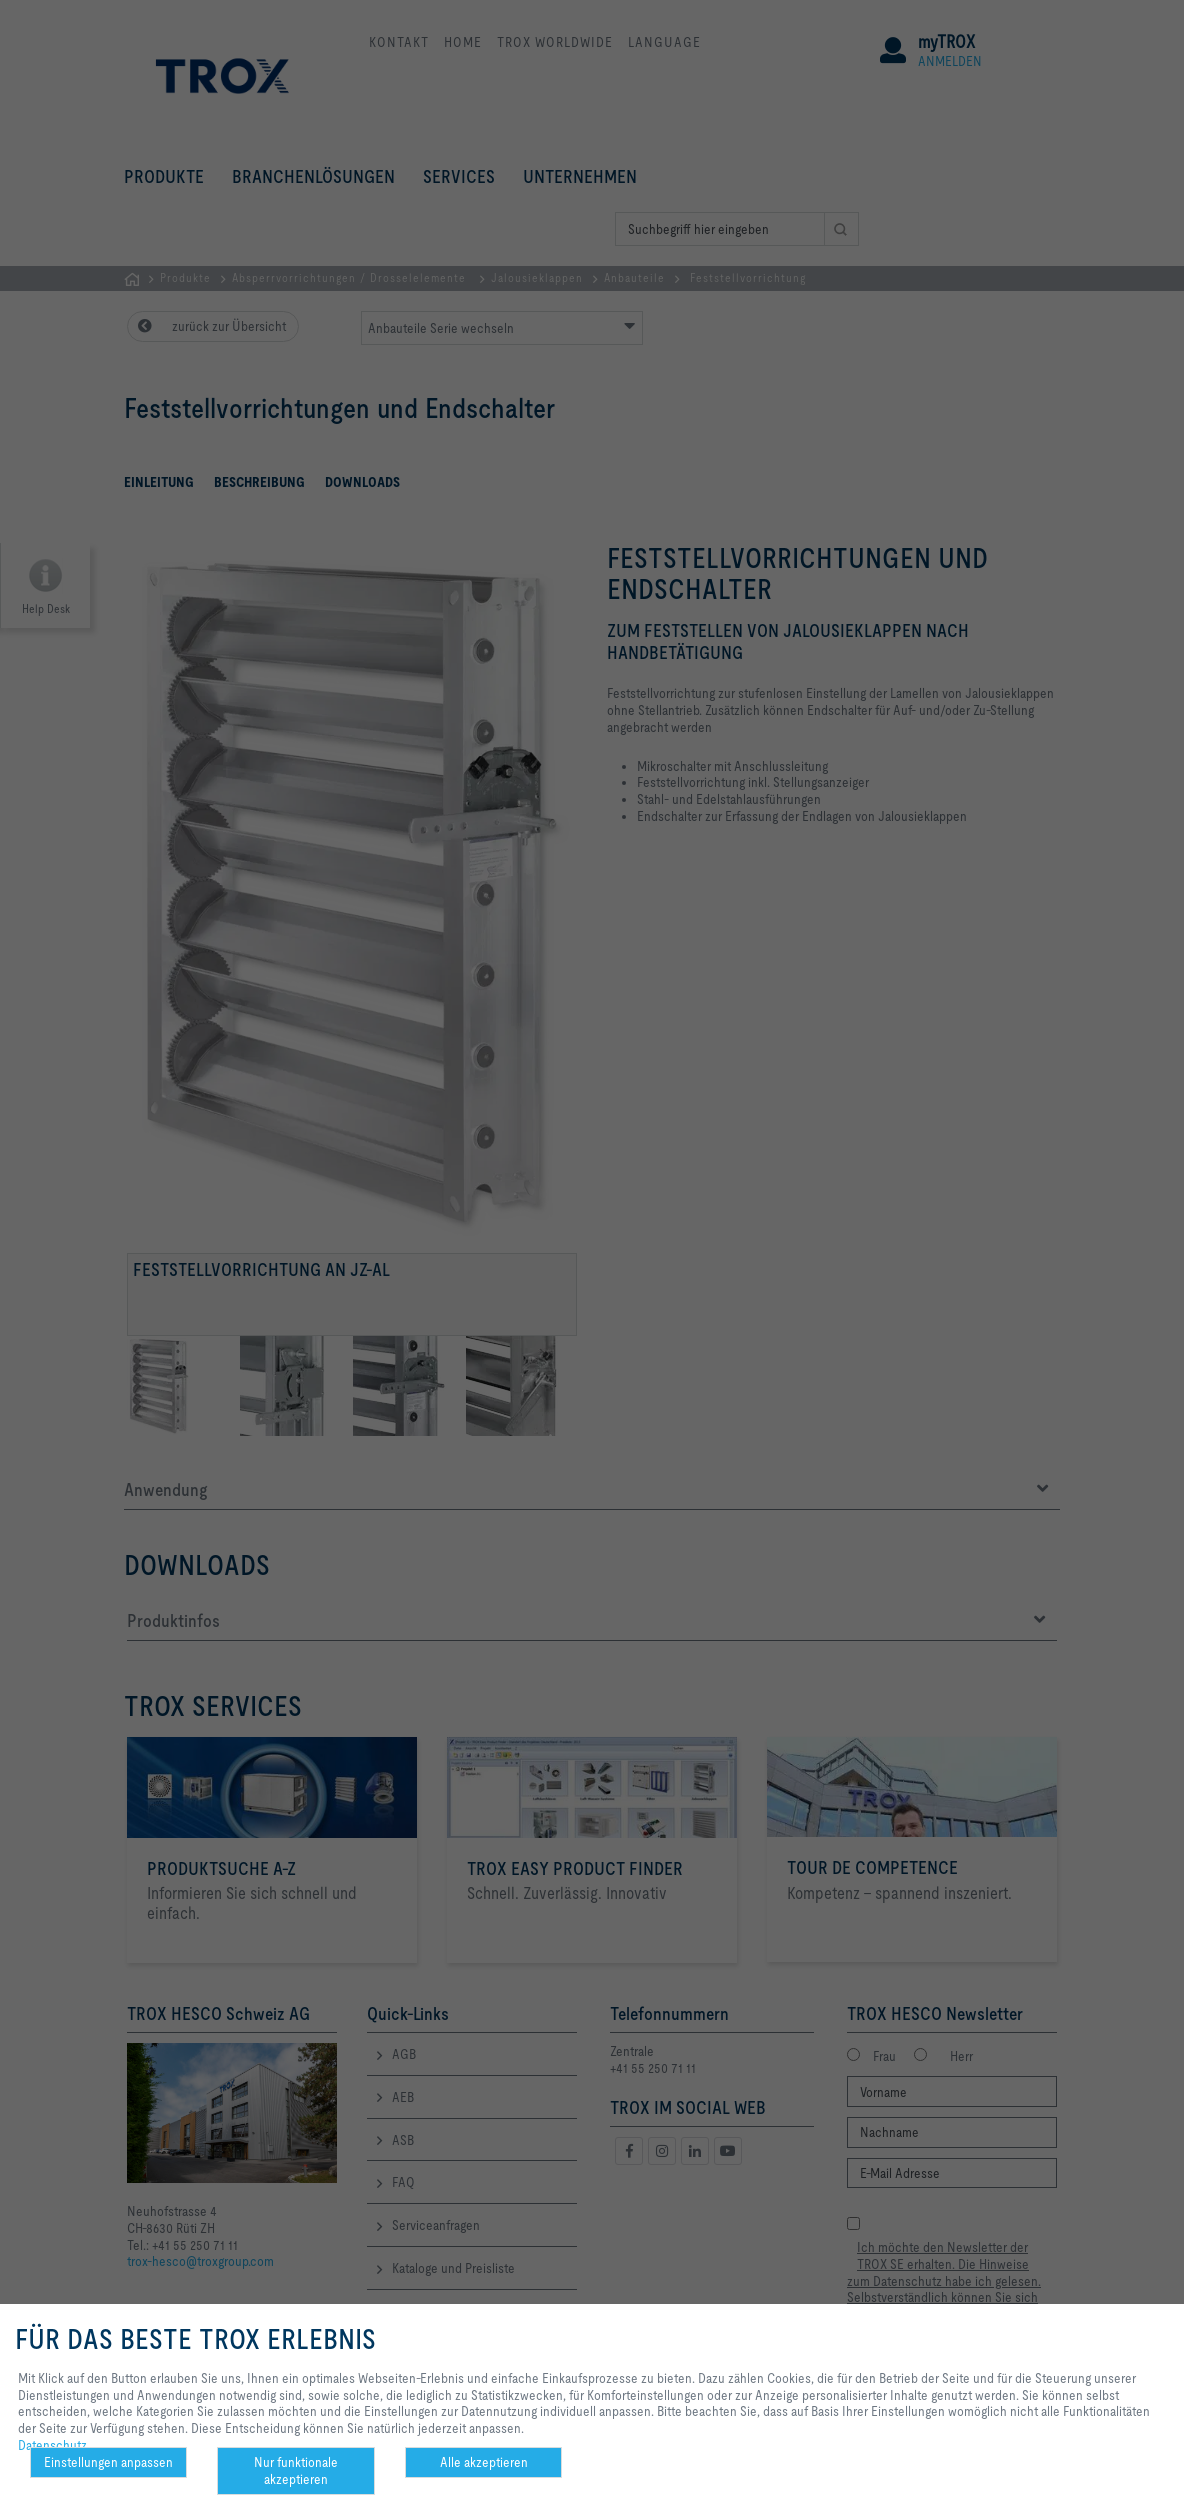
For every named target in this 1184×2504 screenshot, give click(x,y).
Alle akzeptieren (484, 2462)
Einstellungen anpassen (108, 2462)
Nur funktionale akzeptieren (296, 2470)
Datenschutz (52, 2445)
